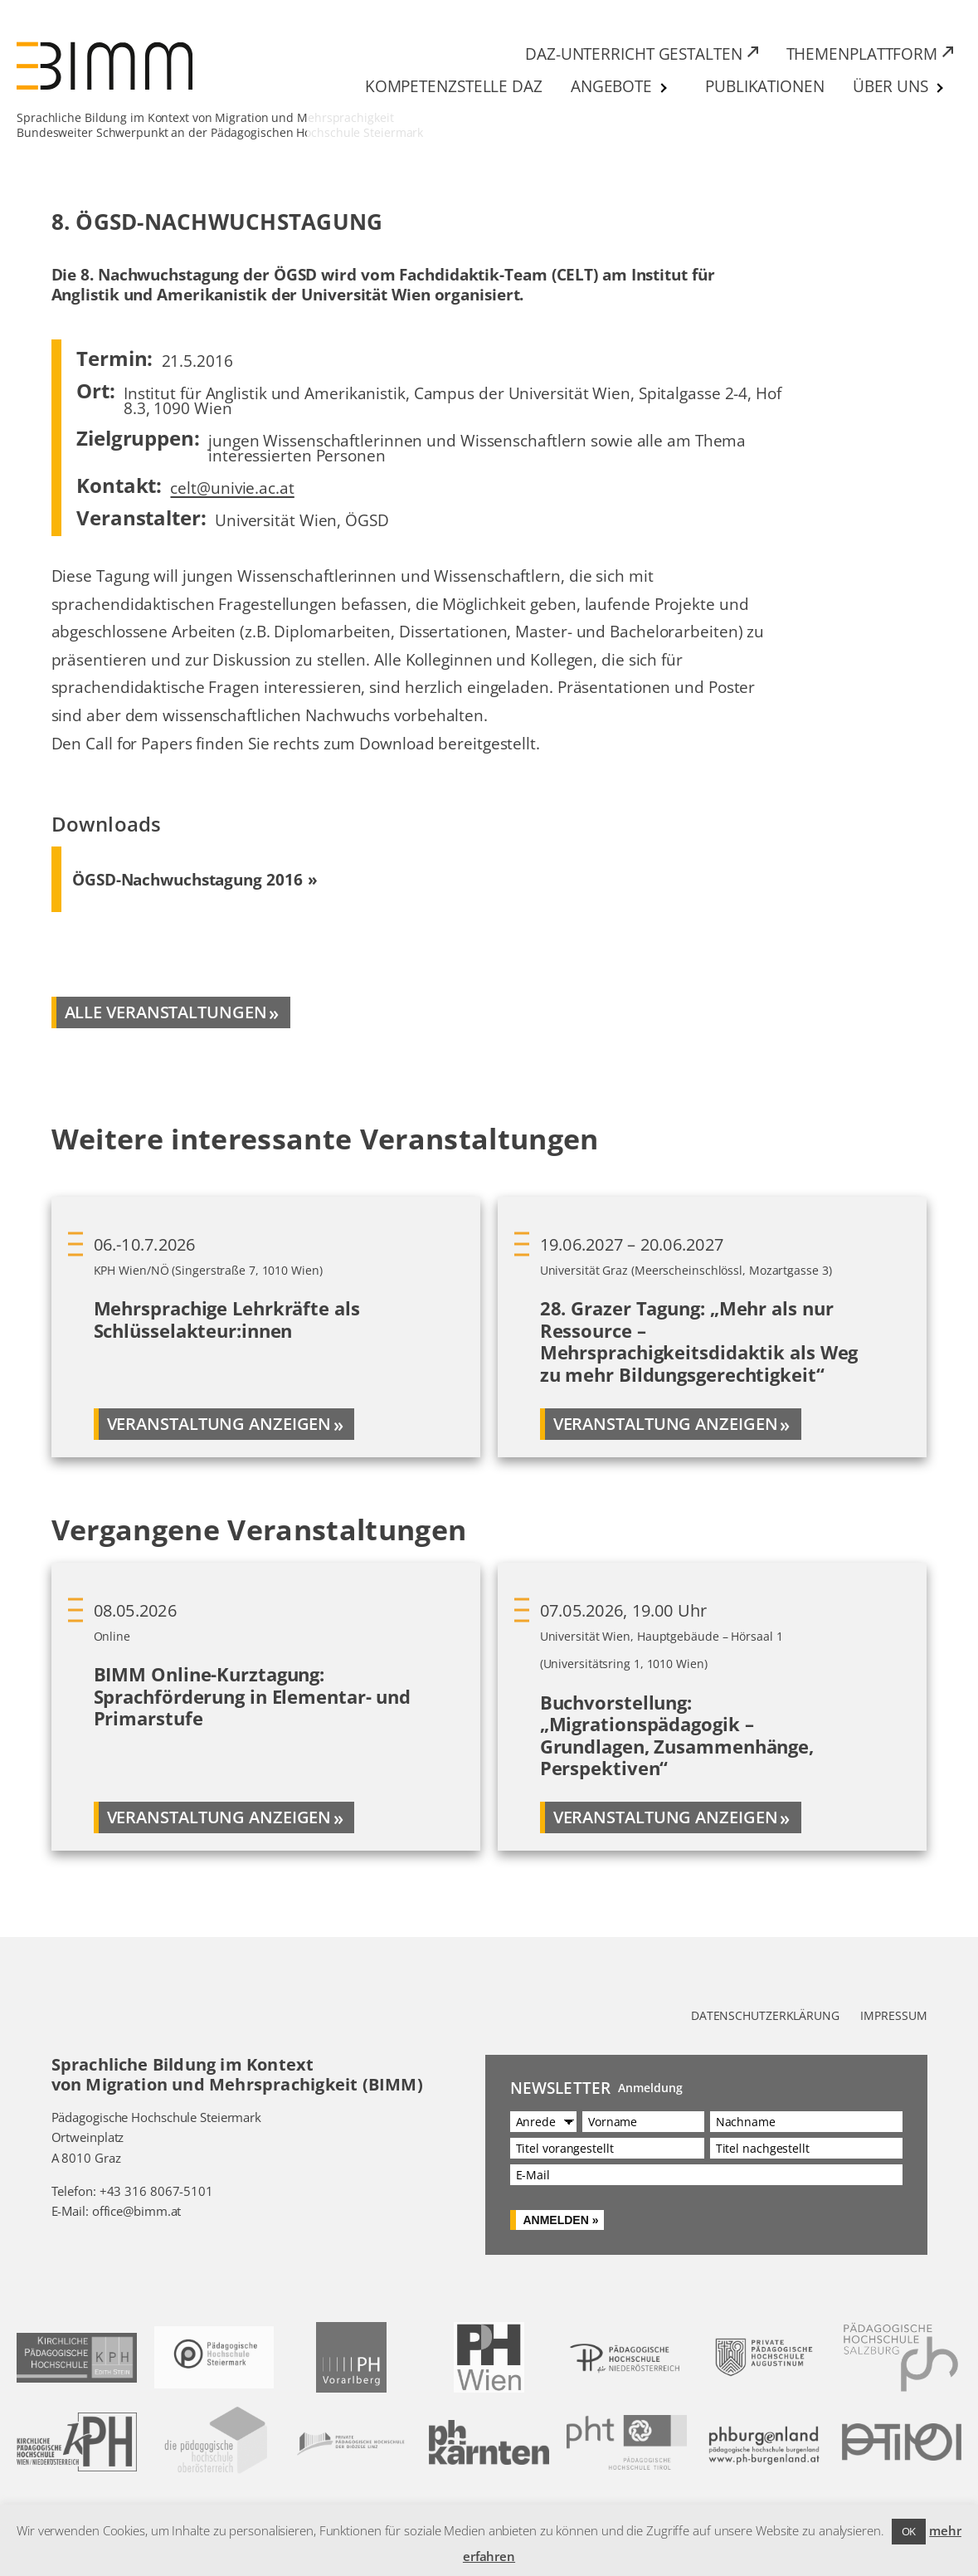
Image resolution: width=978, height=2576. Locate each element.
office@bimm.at (137, 2211)
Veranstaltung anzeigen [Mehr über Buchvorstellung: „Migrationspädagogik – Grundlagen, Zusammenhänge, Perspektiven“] (665, 1817)
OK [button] (909, 2531)
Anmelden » (560, 2220)
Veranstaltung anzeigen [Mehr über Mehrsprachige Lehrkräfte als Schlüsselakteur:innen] (219, 1423)
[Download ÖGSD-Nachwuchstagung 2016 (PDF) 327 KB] (194, 879)
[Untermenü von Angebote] (664, 88)
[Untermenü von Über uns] (940, 88)
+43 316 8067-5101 (156, 2191)
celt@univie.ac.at (232, 487)
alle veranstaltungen (166, 1012)
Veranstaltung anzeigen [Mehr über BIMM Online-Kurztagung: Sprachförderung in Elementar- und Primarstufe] (219, 1817)
